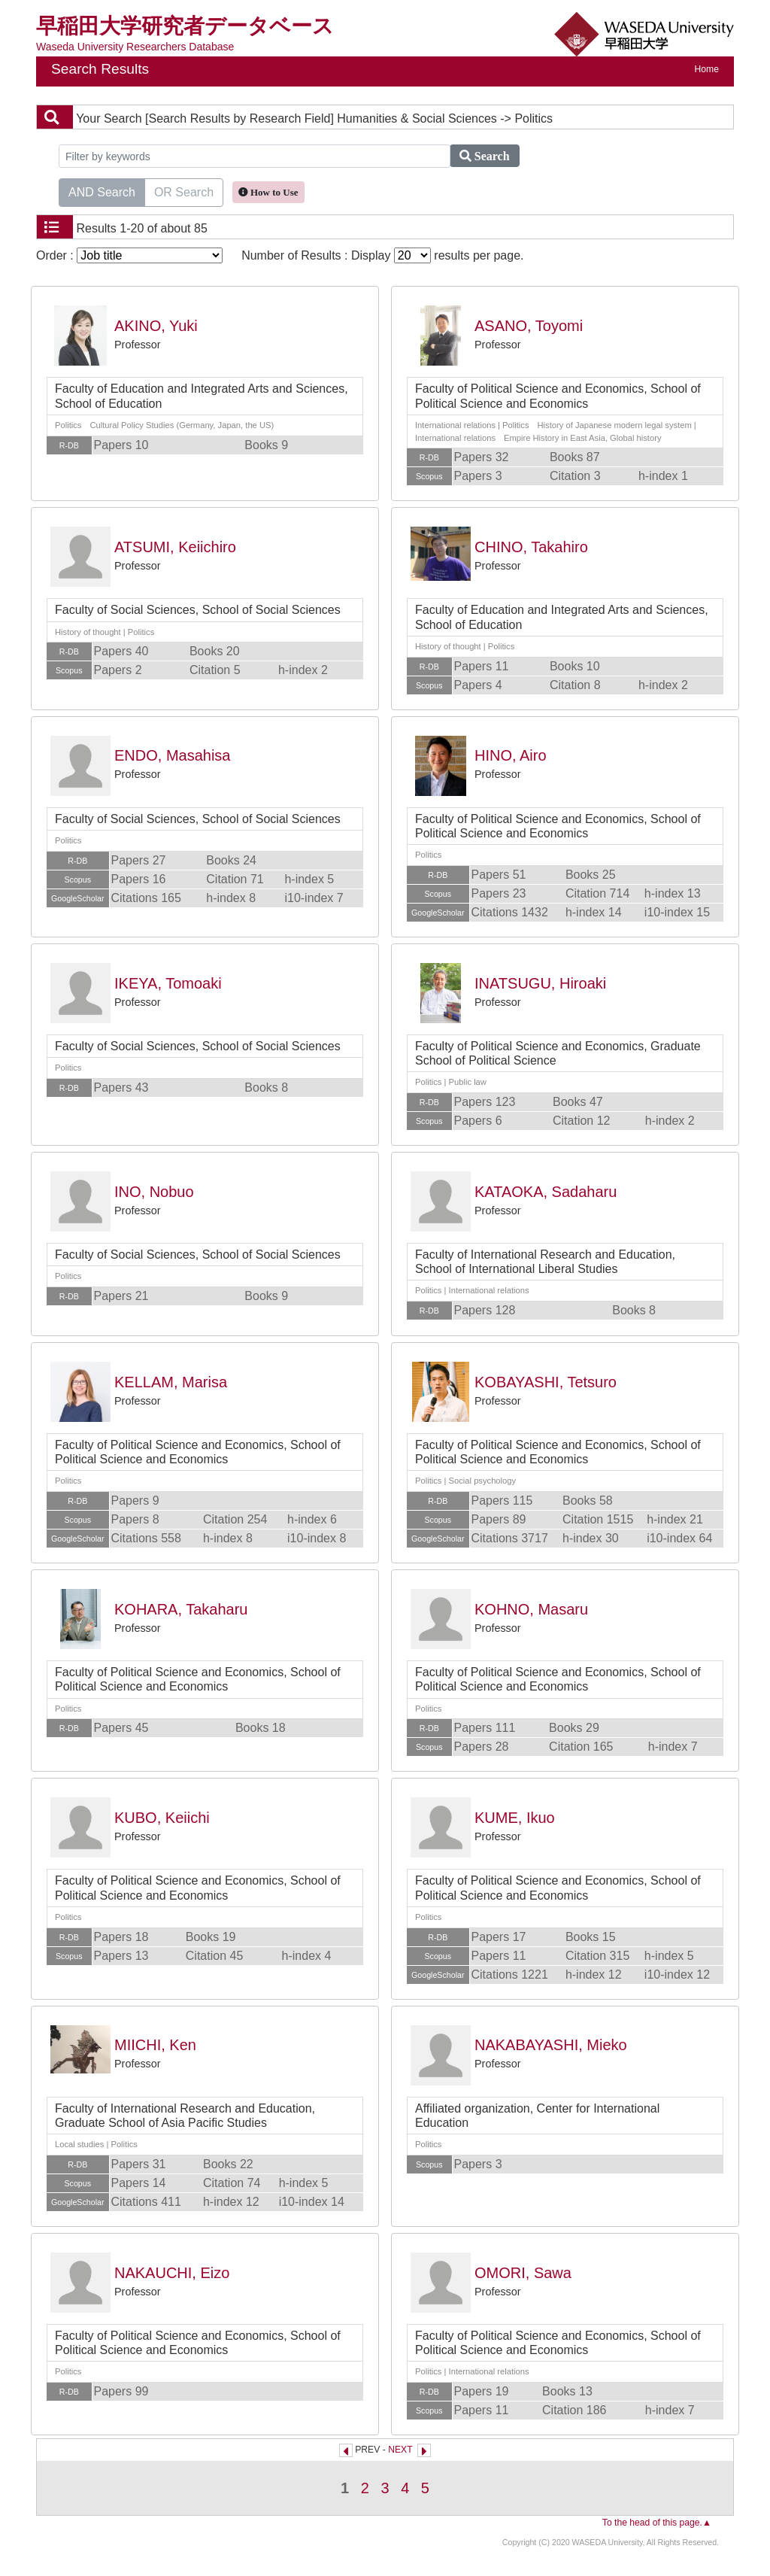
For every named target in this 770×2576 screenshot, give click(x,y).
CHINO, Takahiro (531, 547)
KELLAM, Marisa (170, 1382)
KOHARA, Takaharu (181, 1609)
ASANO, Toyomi (528, 325)
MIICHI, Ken (155, 2045)
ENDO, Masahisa (172, 755)
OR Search (184, 191)
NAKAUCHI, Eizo (171, 2273)
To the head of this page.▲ (656, 2522)
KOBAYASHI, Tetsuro (545, 1382)
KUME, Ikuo (514, 1817)
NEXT (400, 2449)
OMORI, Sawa (522, 2273)
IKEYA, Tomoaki (168, 983)
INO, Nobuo (154, 1191)
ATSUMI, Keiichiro (175, 547)
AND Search (101, 191)
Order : (129, 255)
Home (707, 69)
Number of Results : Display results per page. (382, 255)
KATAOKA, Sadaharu (545, 1191)
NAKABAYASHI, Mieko (550, 2045)
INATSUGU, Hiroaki (540, 983)
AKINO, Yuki (156, 325)
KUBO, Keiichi (162, 1817)
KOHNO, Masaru (531, 1609)
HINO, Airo (510, 755)
